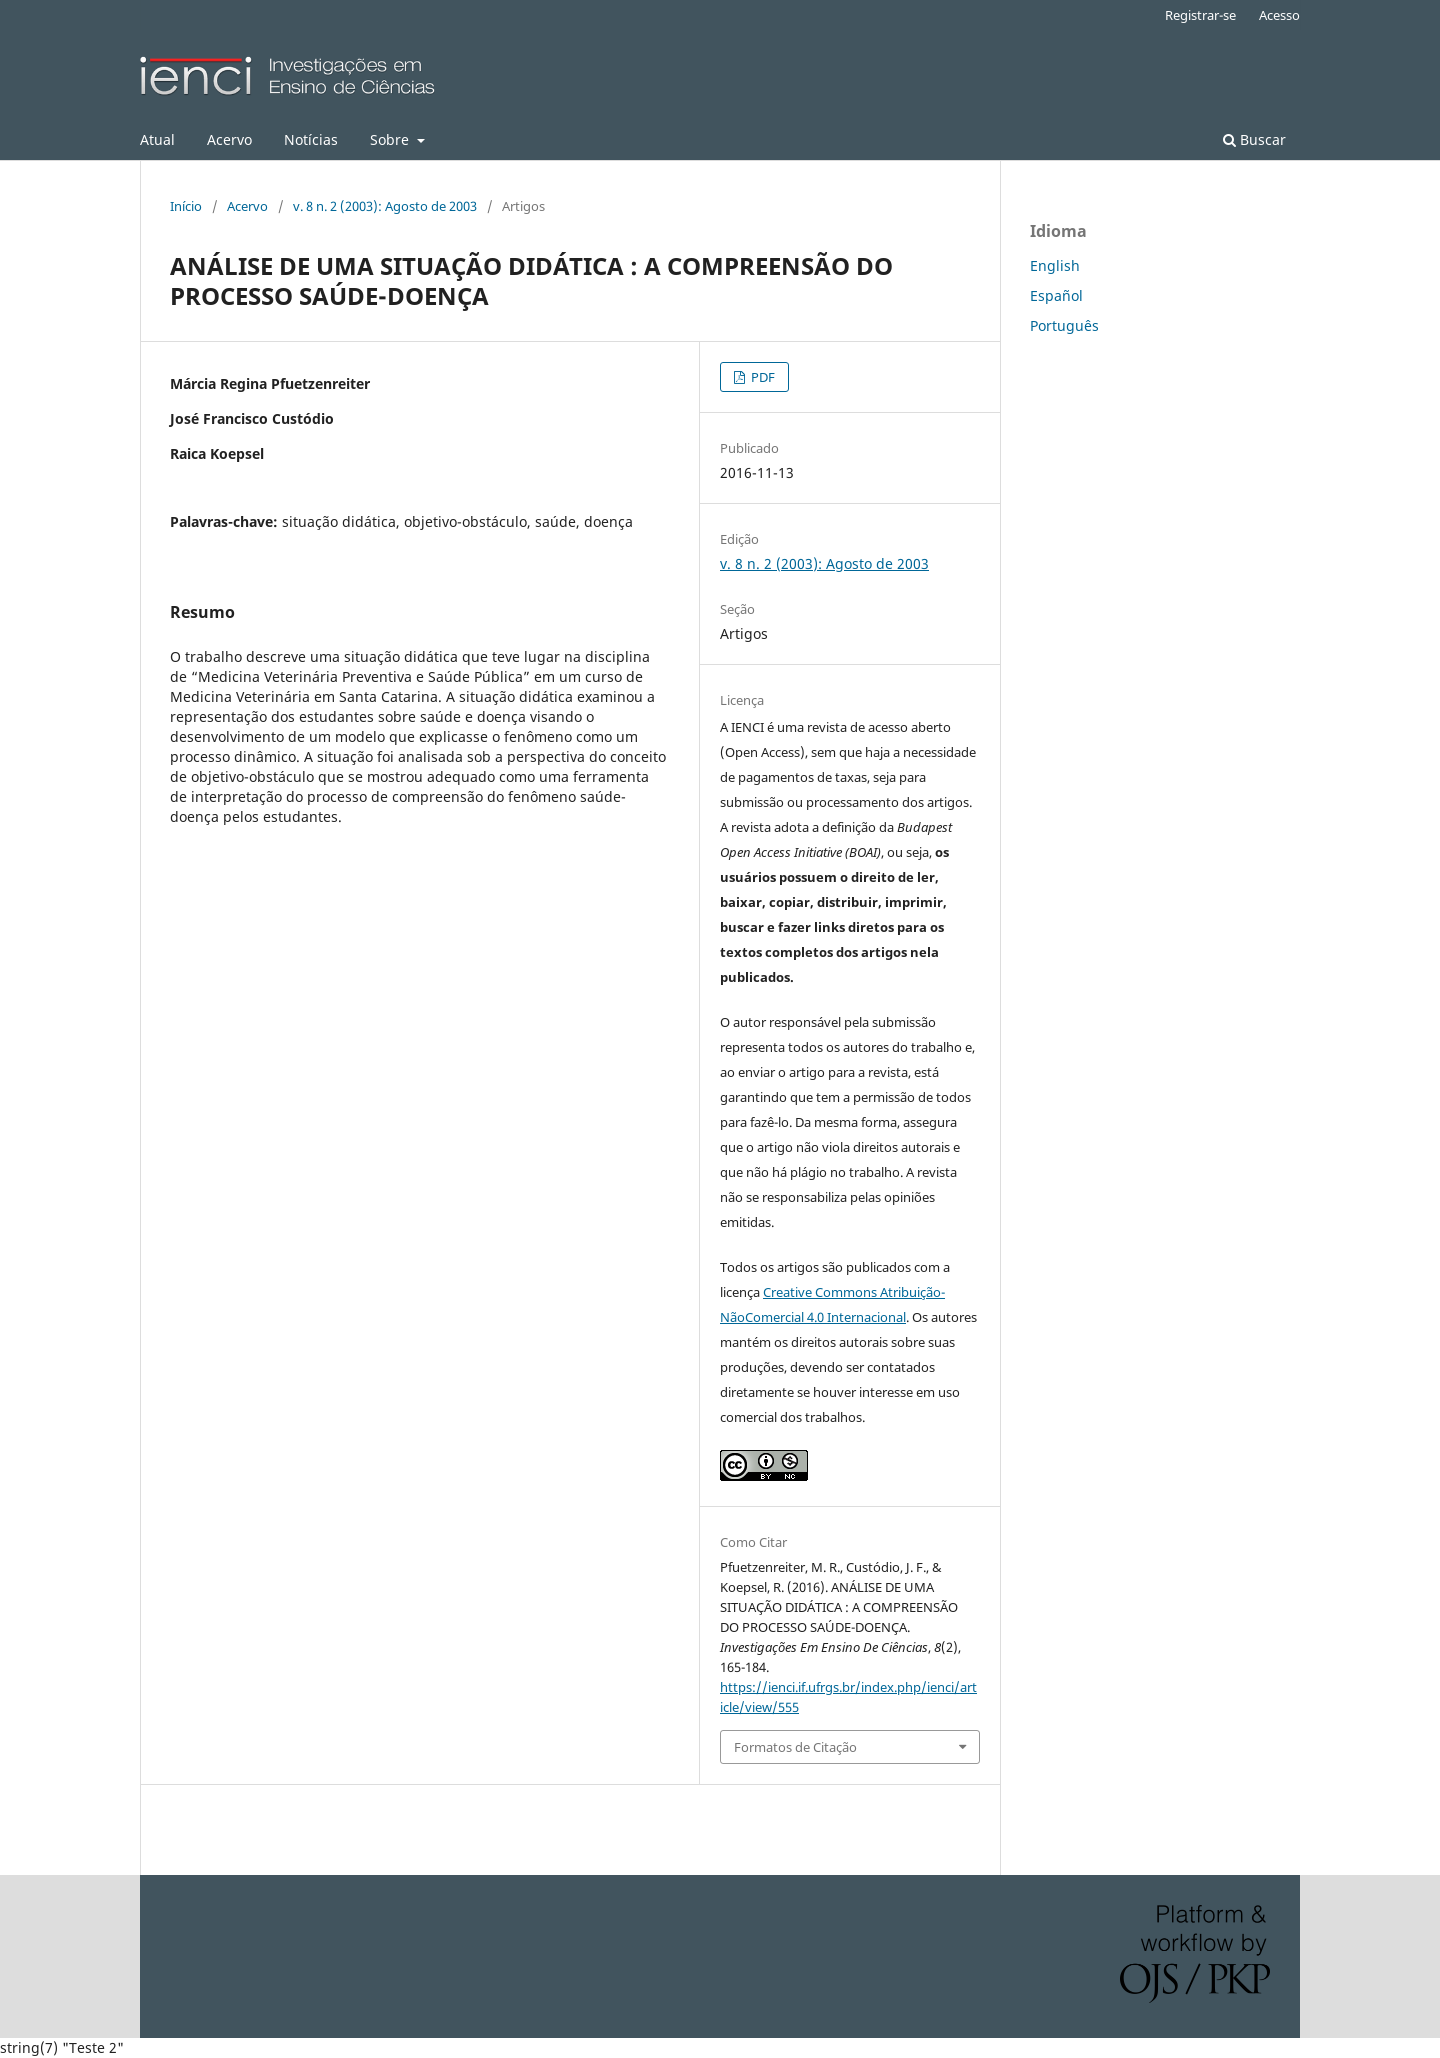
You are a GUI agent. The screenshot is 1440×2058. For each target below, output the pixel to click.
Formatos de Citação (795, 1747)
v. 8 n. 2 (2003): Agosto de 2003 (385, 206)
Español (1056, 295)
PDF (761, 377)
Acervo (229, 139)
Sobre (391, 139)
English (1055, 265)
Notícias (311, 139)
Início (186, 206)
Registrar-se (1200, 15)
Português (1064, 325)
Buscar (1254, 139)
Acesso (1279, 15)
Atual (157, 139)
